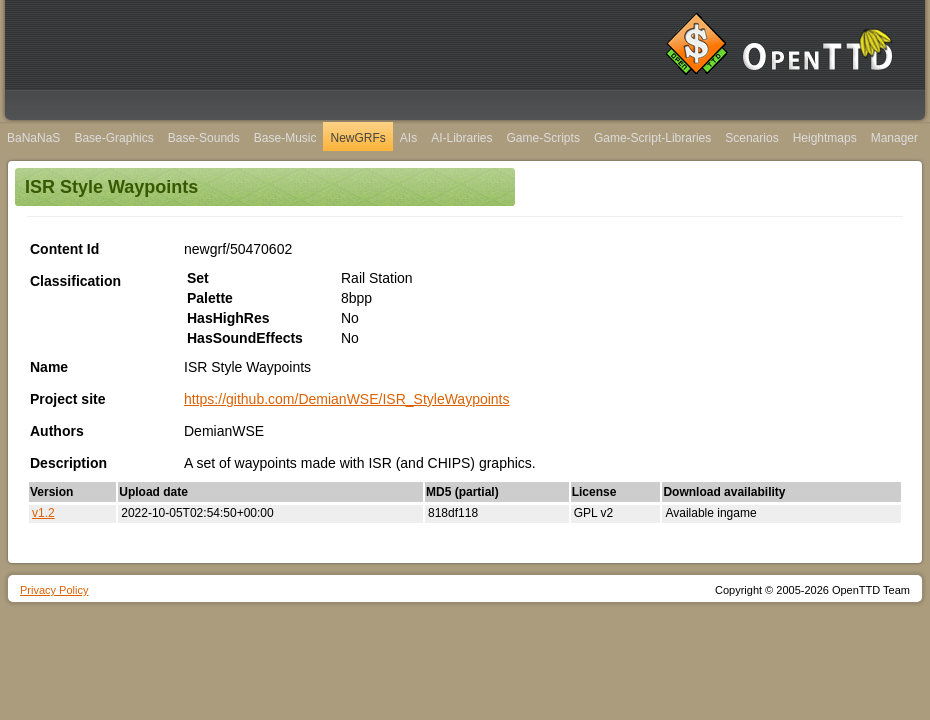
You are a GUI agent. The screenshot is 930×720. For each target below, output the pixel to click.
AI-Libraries (461, 138)
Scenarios (751, 138)
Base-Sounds (204, 138)
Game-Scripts (543, 138)
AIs (408, 138)
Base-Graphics (113, 138)
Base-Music (285, 138)
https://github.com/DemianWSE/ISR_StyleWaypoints (347, 399)
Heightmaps (825, 138)
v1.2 (43, 513)
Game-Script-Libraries (652, 138)
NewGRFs (357, 138)
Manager (894, 138)
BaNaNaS (33, 138)
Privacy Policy (54, 590)
